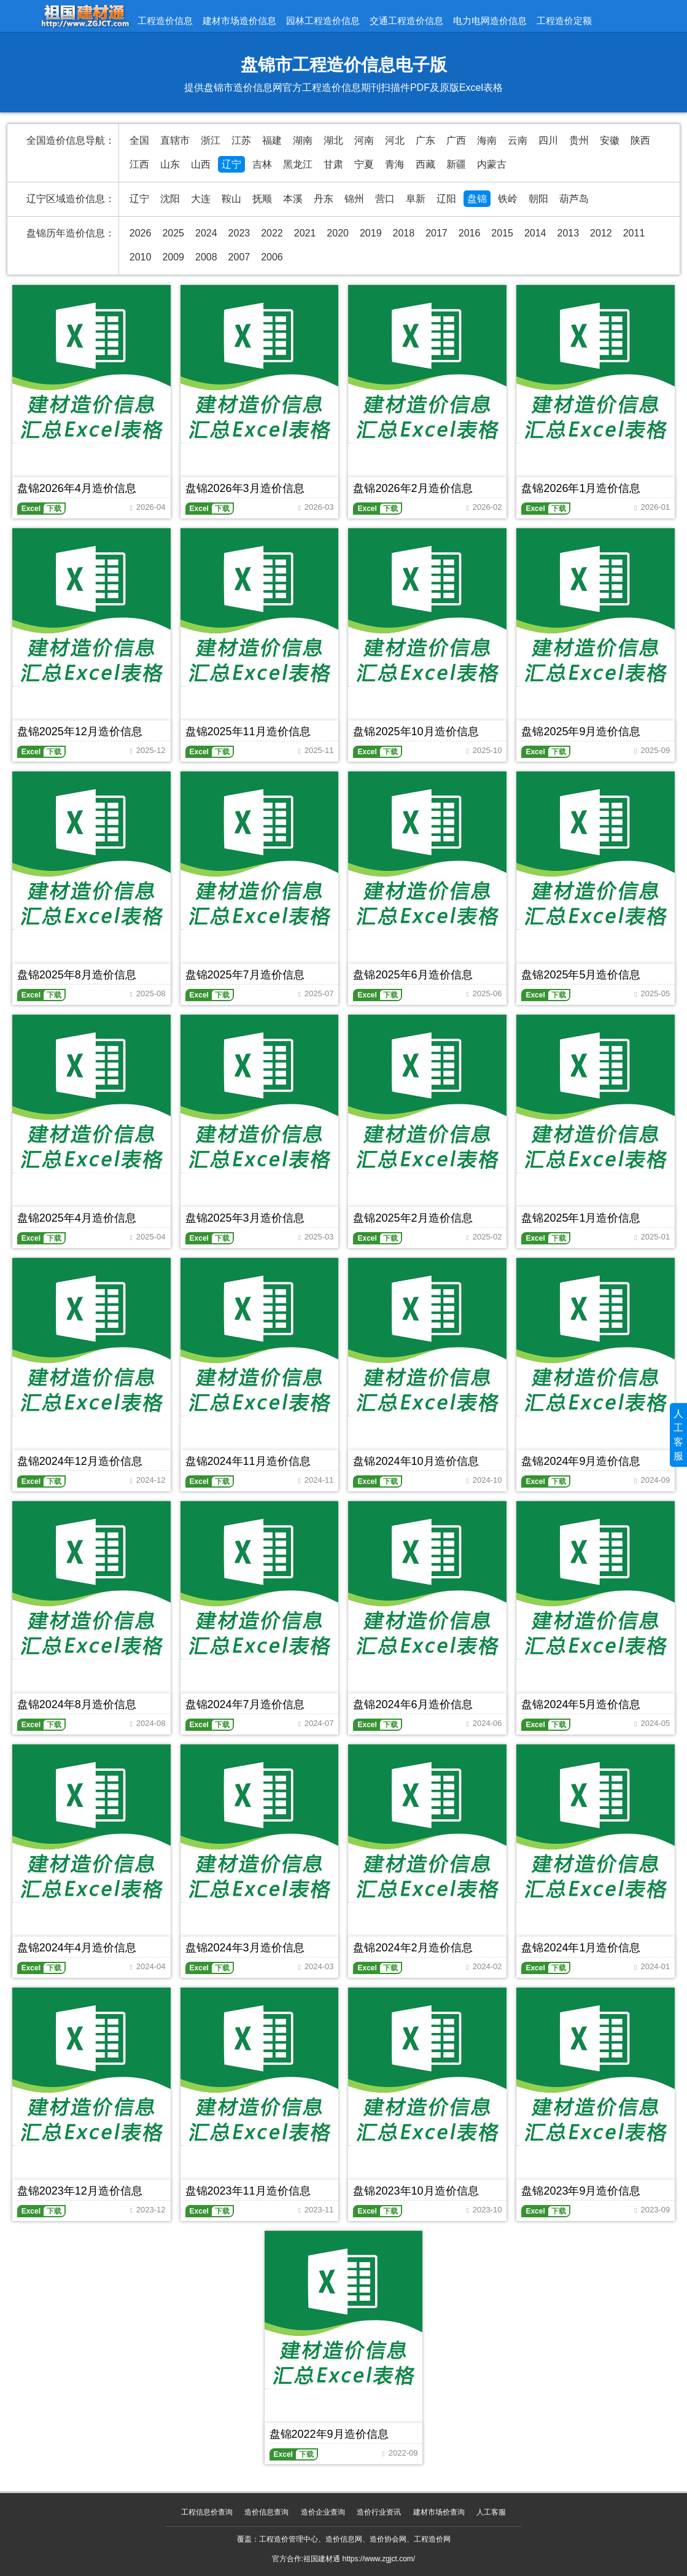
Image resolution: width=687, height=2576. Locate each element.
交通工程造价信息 (406, 20)
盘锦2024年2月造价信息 (412, 1948)
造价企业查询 (323, 2512)
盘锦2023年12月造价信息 (79, 2191)
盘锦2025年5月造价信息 (580, 975)
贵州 (579, 140)
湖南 (302, 140)
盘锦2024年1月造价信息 (580, 1948)
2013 (568, 233)
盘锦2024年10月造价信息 (415, 1461)
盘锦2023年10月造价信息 (415, 2191)
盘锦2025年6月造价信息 (412, 975)
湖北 (333, 140)
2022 (272, 233)
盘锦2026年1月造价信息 (580, 488)
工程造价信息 (165, 20)
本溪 (293, 198)
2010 (141, 257)
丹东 (323, 198)
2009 (173, 257)
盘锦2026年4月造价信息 (76, 488)
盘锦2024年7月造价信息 (245, 1704)
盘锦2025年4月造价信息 (76, 1218)
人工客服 (491, 2512)
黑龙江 (297, 164)
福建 (272, 140)
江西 (139, 164)
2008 (206, 257)
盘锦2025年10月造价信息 (415, 731)
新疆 (456, 164)
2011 (634, 233)
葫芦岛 (574, 198)
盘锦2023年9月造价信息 (580, 2191)
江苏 (241, 140)
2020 (338, 233)
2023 (239, 233)
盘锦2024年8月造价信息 (76, 1704)
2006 (272, 257)
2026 (141, 233)
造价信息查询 (266, 2512)
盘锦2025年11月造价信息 (248, 731)
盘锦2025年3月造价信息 (245, 1218)
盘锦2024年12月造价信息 (79, 1461)
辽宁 (231, 164)
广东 (425, 140)
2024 (206, 233)
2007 (239, 257)
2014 (535, 233)
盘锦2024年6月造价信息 (412, 1704)
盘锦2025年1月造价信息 (580, 1218)
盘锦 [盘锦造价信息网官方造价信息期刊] (477, 198)
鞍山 (231, 198)
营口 (385, 198)
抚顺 (262, 198)
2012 (601, 233)
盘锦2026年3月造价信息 (245, 488)
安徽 (609, 140)
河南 (364, 140)
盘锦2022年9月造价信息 (329, 2434)
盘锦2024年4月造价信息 (76, 1948)
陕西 (640, 140)
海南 (487, 140)
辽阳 (446, 198)
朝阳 (538, 198)
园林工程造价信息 (323, 20)
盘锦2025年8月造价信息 (76, 975)
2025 (173, 233)
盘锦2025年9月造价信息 (580, 731)
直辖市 (175, 140)
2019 (371, 233)
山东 (170, 164)
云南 (517, 140)
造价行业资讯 (379, 2512)
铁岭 (508, 198)
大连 (201, 198)
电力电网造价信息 (490, 20)
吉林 (262, 164)
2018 (404, 233)
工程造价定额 (564, 20)
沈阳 (170, 198)
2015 (502, 233)
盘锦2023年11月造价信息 (248, 2191)
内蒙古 (492, 164)
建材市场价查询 (439, 2512)
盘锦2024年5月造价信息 (580, 1704)
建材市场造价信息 (239, 20)
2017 (436, 233)
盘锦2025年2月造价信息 (412, 1218)
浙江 (210, 140)
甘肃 (333, 164)
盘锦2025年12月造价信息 (79, 731)
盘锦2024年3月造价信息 (245, 1948)
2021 (305, 233)
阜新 (415, 198)
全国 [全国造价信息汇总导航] (139, 140)
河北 (395, 140)
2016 (470, 233)
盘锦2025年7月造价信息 (245, 975)
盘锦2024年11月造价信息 (248, 1461)
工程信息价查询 (207, 2512)
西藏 (425, 164)
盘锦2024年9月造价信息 (580, 1461)
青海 (395, 164)
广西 (456, 140)
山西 (201, 164)
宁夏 (364, 164)
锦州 (354, 198)
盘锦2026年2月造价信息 (412, 488)
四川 (548, 140)
